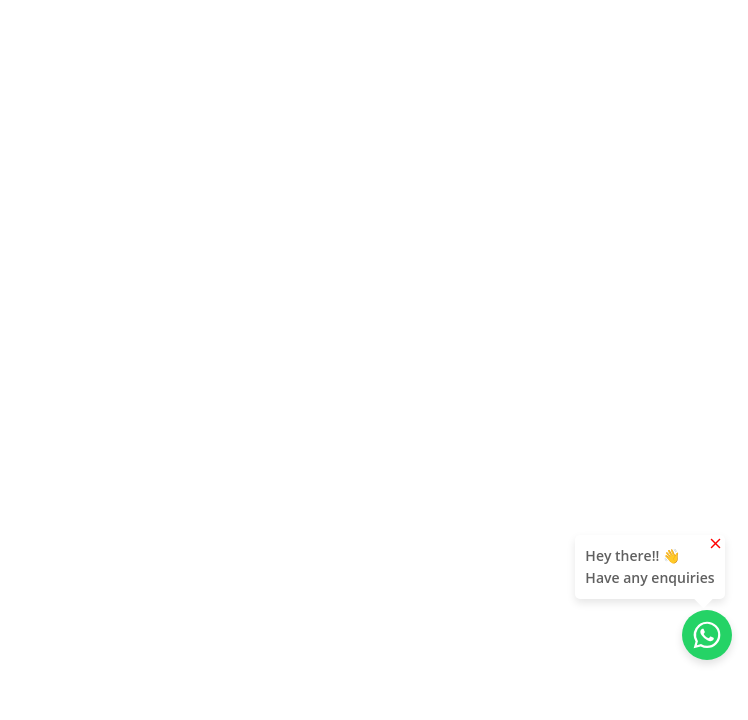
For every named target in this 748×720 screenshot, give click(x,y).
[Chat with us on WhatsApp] (707, 635)
